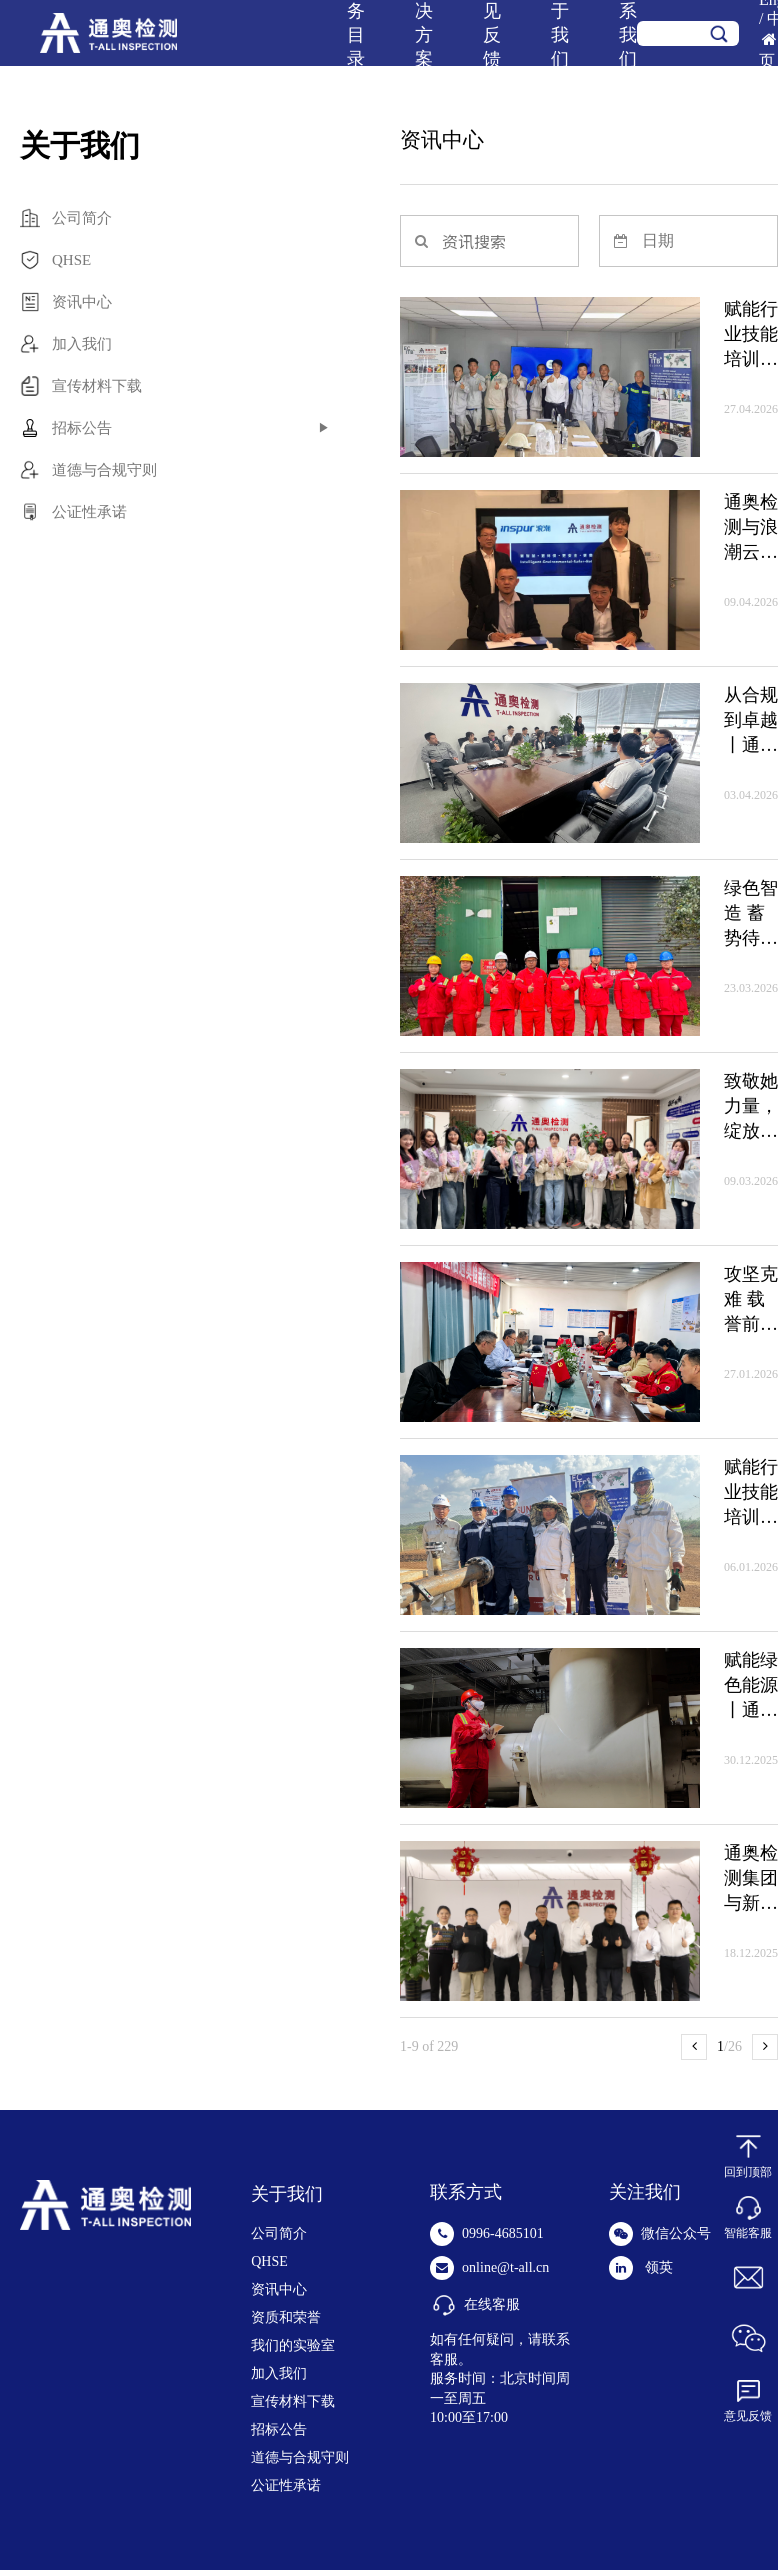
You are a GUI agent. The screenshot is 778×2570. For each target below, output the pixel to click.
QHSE (269, 2261)
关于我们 (287, 2194)
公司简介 (279, 2233)
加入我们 (279, 2373)
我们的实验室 (293, 2345)
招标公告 (279, 2429)
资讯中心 (279, 2289)
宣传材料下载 (293, 2401)
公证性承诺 (286, 2485)
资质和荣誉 (286, 2317)
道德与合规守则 (300, 2457)
